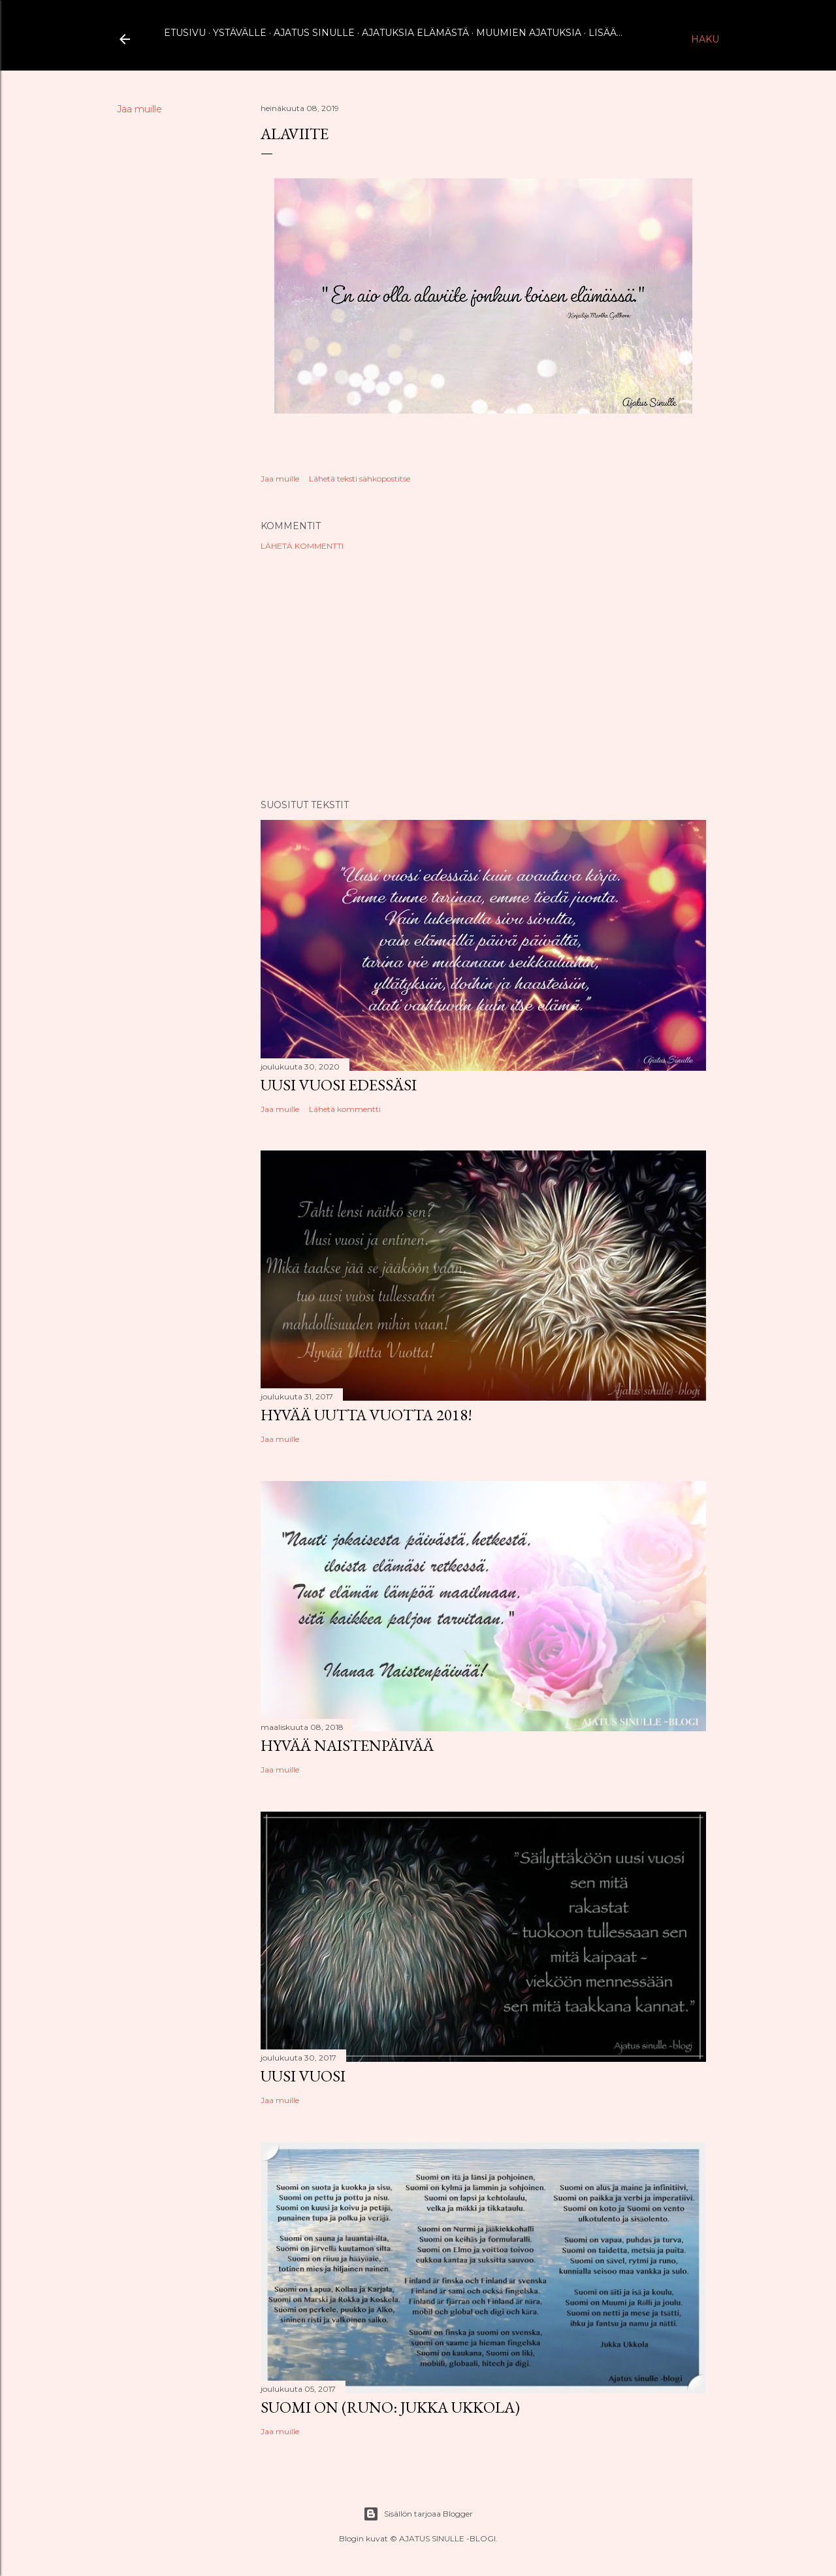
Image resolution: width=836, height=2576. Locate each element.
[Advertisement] (483, 674)
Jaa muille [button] (139, 109)
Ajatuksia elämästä (415, 33)
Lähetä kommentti (302, 546)
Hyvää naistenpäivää (347, 1745)
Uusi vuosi (303, 2076)
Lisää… (605, 33)
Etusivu (185, 33)
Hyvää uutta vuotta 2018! (366, 1415)
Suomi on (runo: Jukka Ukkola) (390, 2407)
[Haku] (705, 39)
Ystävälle (239, 33)
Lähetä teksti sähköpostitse (359, 478)
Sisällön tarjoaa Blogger (418, 2514)
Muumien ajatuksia (528, 33)
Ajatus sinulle (314, 33)
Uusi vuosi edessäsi (339, 1085)
